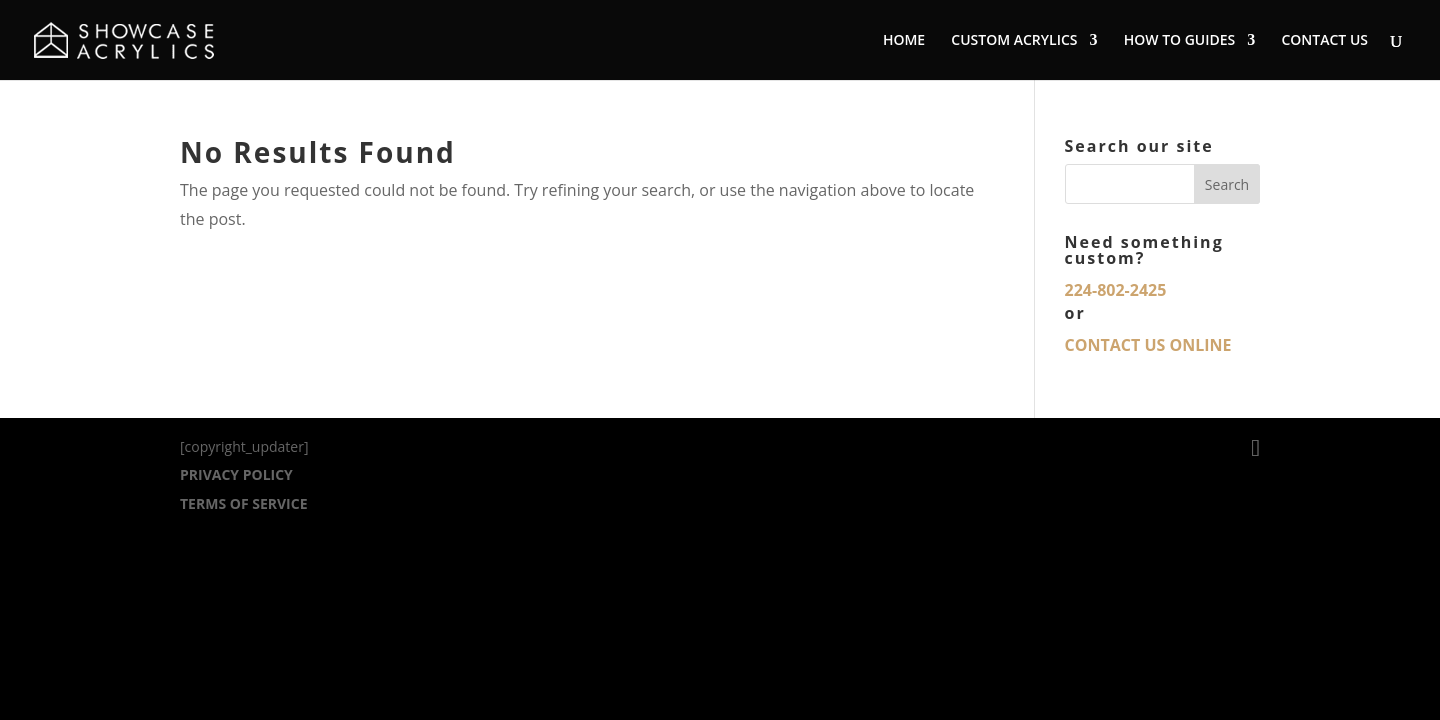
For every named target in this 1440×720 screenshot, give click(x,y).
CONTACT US (1324, 41)
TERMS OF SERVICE (244, 503)
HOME (904, 41)
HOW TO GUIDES (1180, 41)
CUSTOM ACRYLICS (1014, 41)
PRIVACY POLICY (236, 474)
